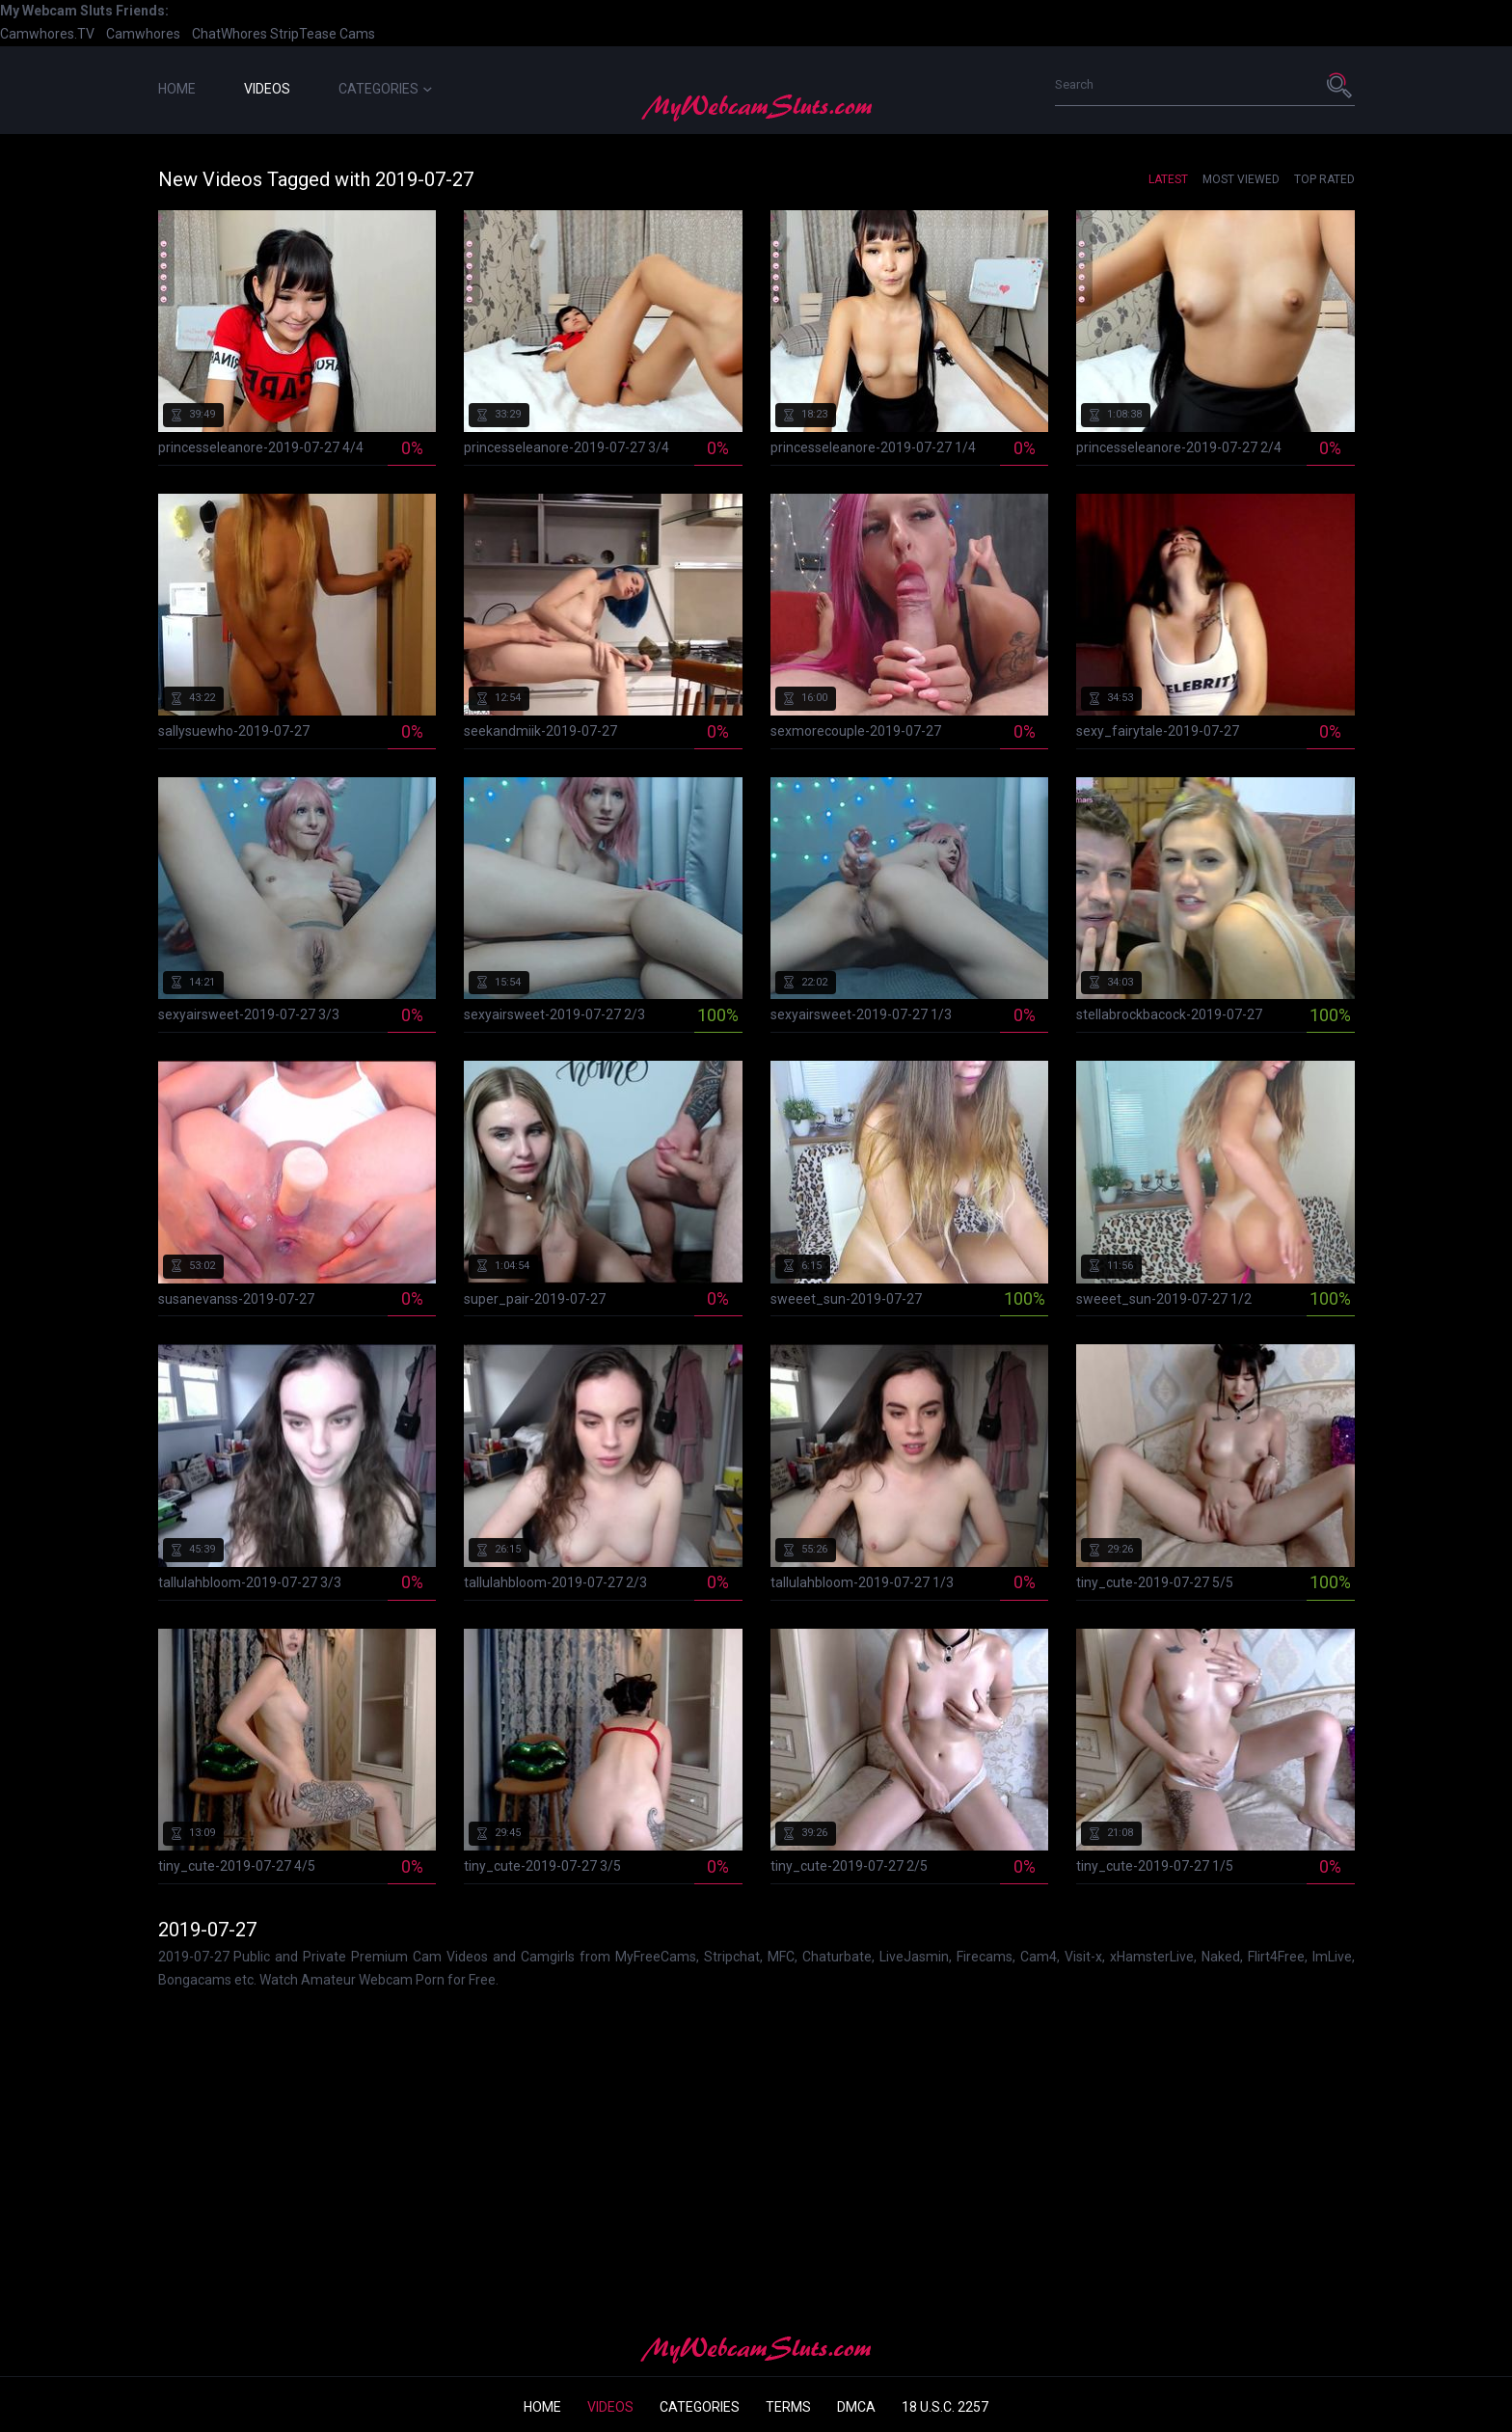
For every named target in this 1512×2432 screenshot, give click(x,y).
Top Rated (1324, 179)
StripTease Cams (322, 33)
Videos (267, 88)
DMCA (856, 2407)
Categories (385, 88)
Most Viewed (1241, 179)
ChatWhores (229, 33)
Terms (788, 2407)
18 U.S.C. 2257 (945, 2407)
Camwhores (143, 33)
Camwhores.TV (47, 33)
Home (177, 88)
